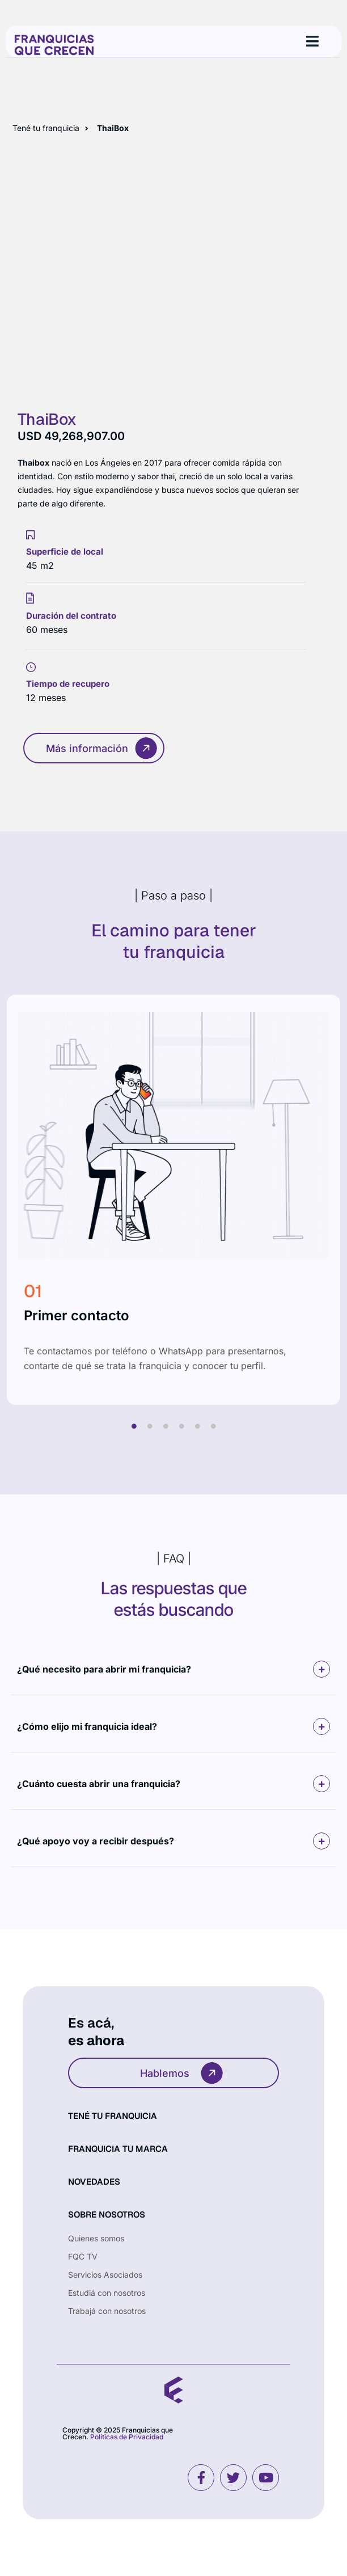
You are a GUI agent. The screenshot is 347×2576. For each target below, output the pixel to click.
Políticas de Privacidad (126, 2437)
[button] (173, 1669)
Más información (102, 748)
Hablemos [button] (181, 2073)
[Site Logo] (54, 44)
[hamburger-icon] (312, 41)
